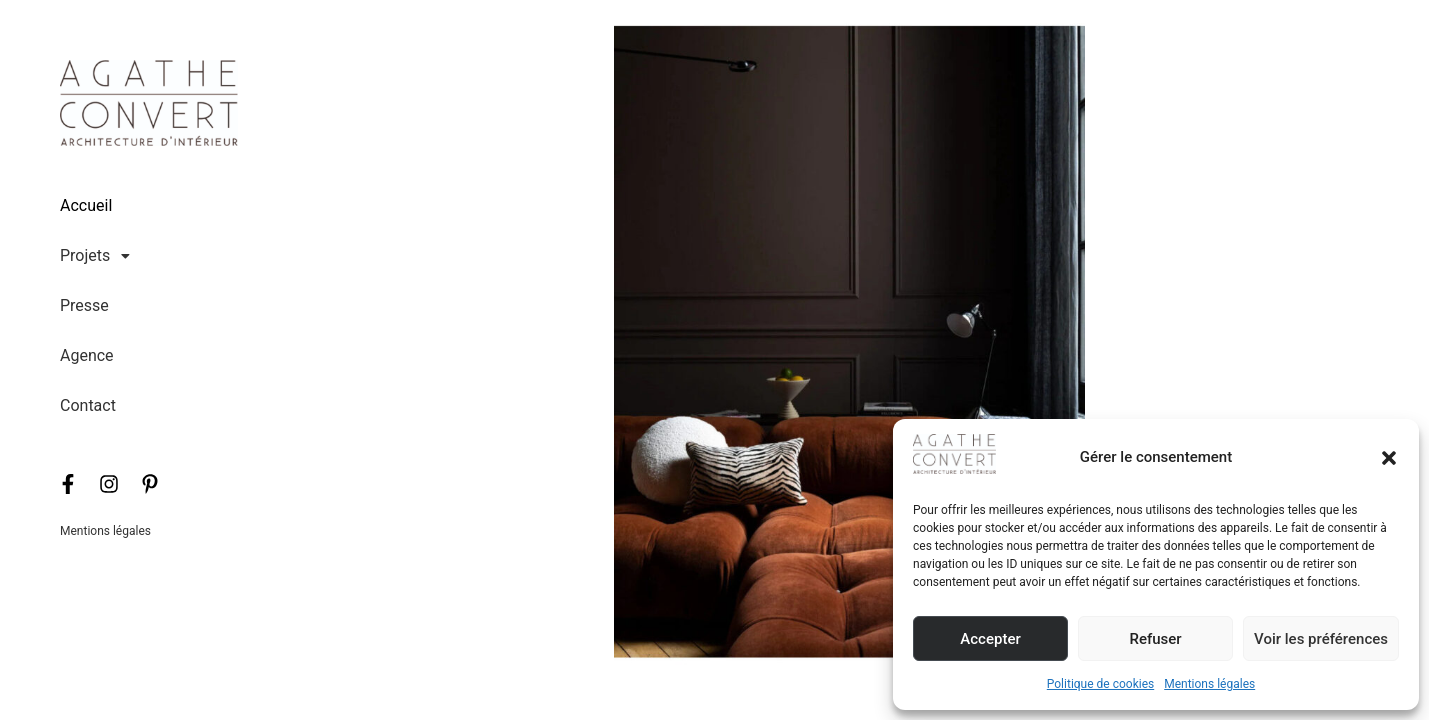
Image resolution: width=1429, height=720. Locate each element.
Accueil (86, 205)
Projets (100, 256)
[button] (1389, 458)
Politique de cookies (1100, 684)
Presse (84, 305)
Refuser (1155, 639)
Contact (88, 405)
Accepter (990, 639)
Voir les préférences (1321, 639)
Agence (87, 355)
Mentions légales (1209, 684)
